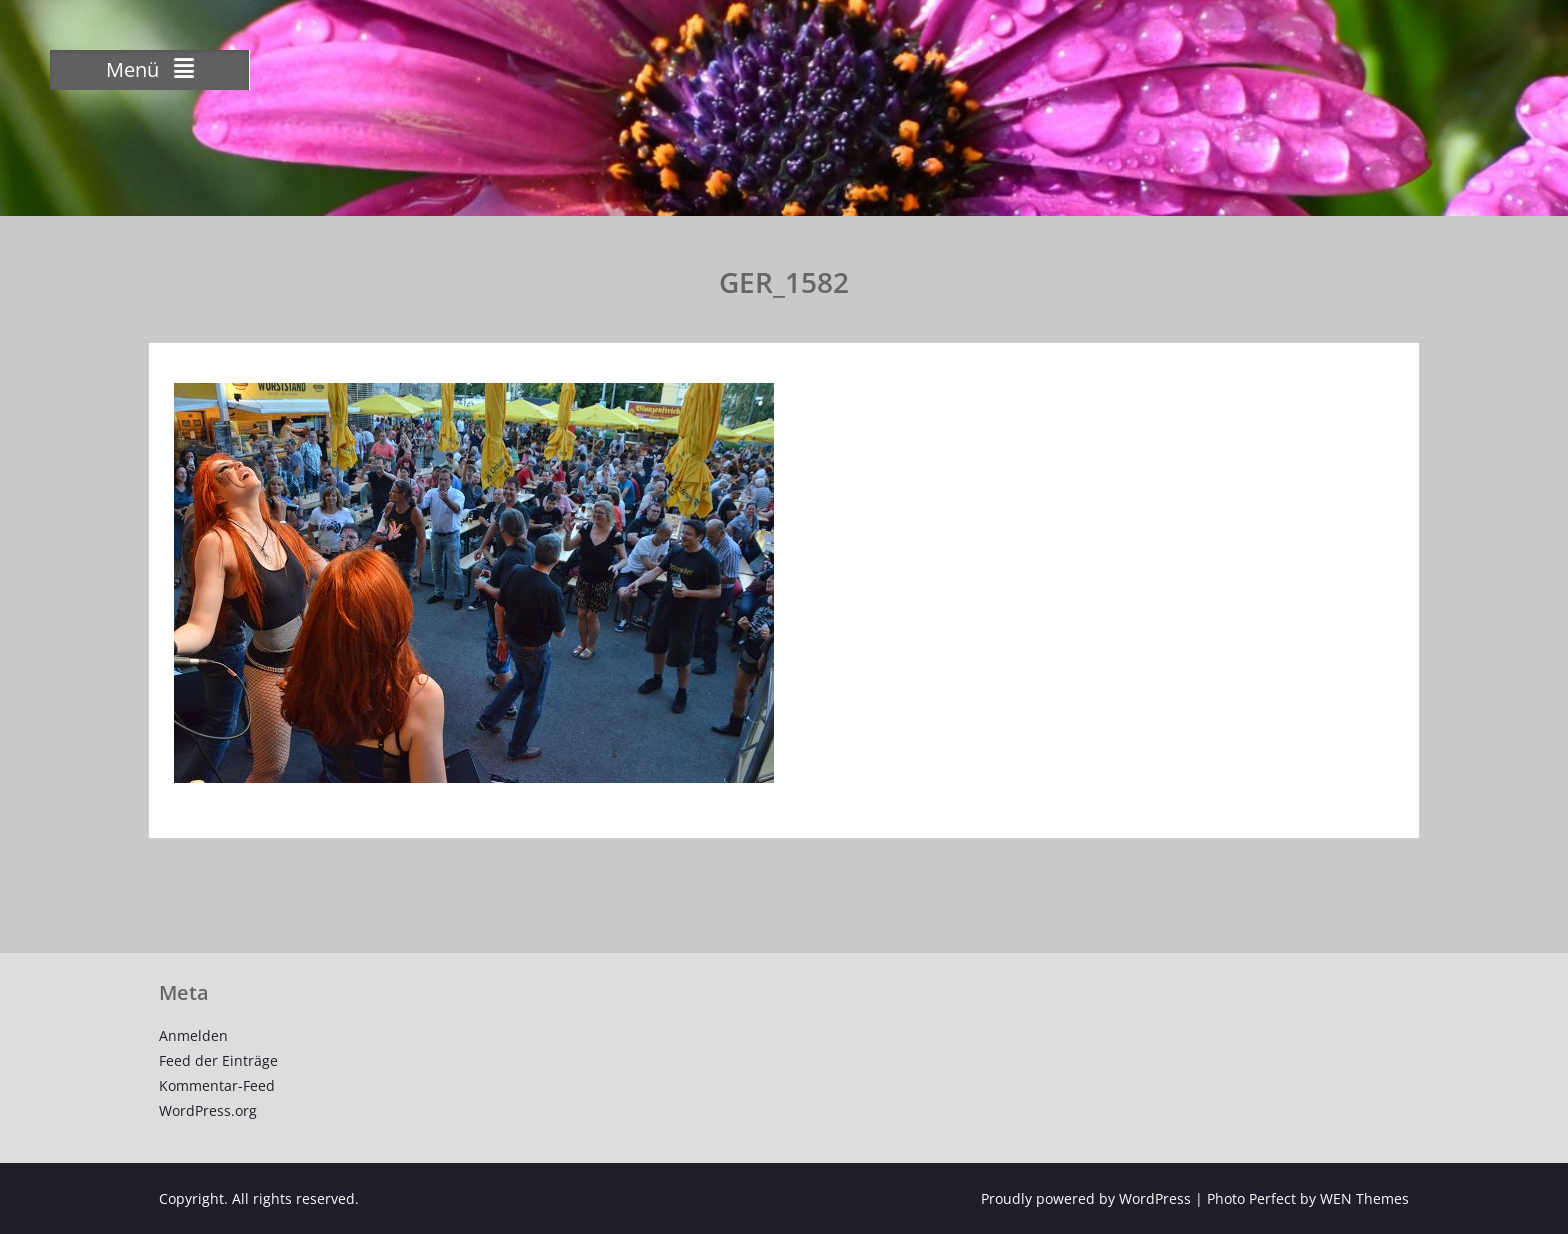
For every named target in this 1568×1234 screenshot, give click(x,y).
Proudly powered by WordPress (1086, 1198)
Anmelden (193, 1035)
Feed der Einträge (218, 1060)
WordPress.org (208, 1110)
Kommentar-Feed (217, 1085)
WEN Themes (1364, 1198)
